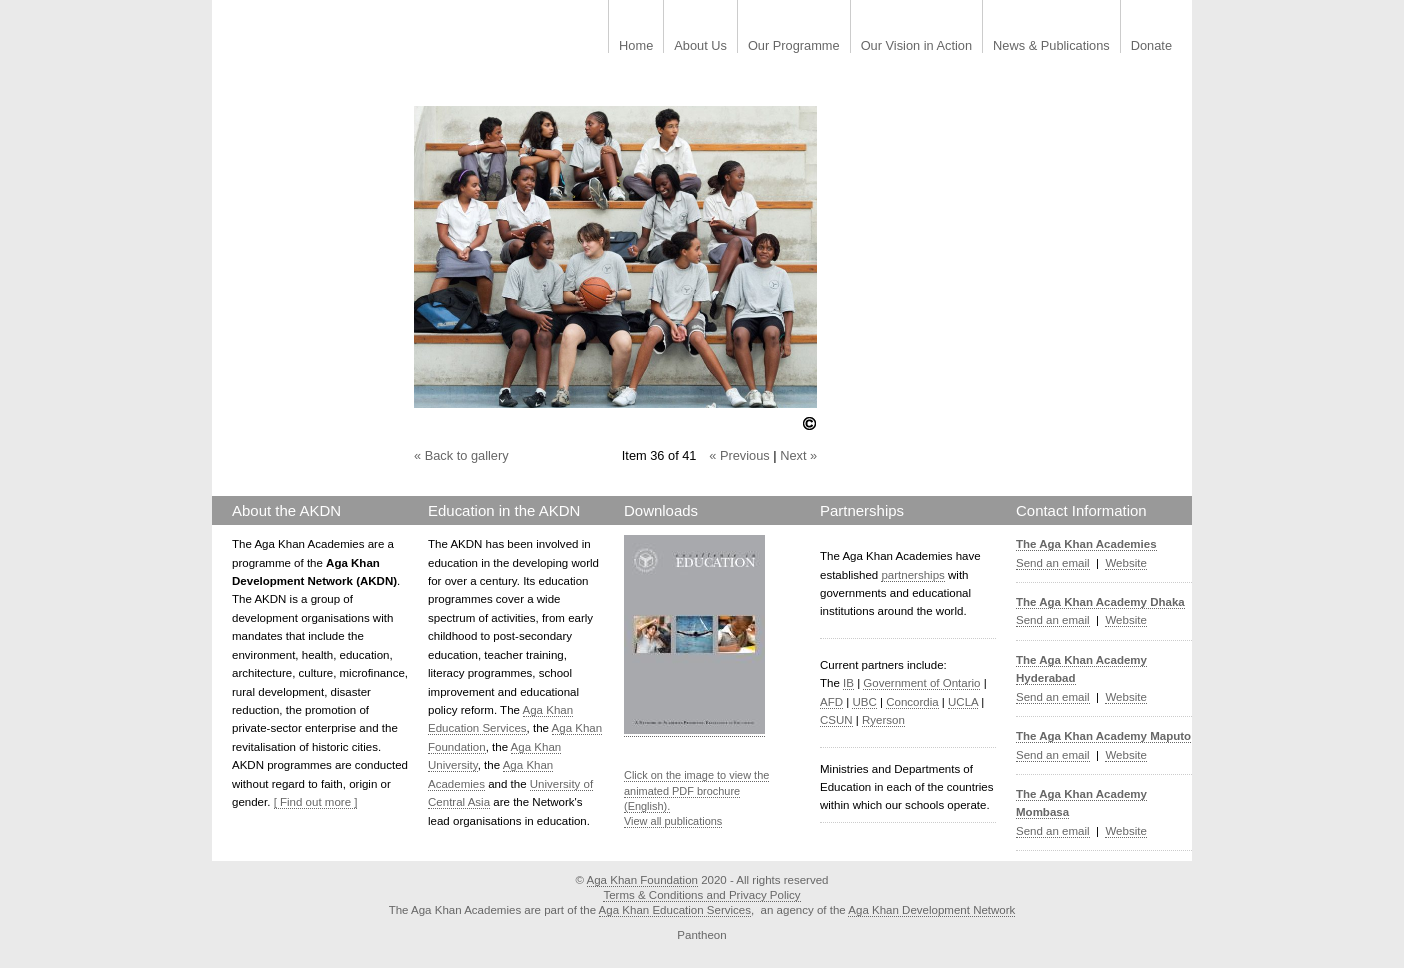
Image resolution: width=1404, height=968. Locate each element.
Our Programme (794, 46)
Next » (798, 455)
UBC (864, 702)
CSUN (836, 720)
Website (1125, 563)
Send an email (1053, 563)
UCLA (963, 702)
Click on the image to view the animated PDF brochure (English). (696, 790)
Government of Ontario (921, 683)
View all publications (673, 821)
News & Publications (1051, 46)
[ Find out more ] (316, 802)
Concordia (912, 702)
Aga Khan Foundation (642, 880)
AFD (831, 702)
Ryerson (883, 720)
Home (636, 46)
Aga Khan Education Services (675, 910)
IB (848, 683)
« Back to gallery (461, 455)
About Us (700, 46)
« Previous (739, 455)
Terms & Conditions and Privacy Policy (701, 895)
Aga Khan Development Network (931, 910)
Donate (1151, 46)
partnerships (912, 575)
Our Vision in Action (916, 46)
